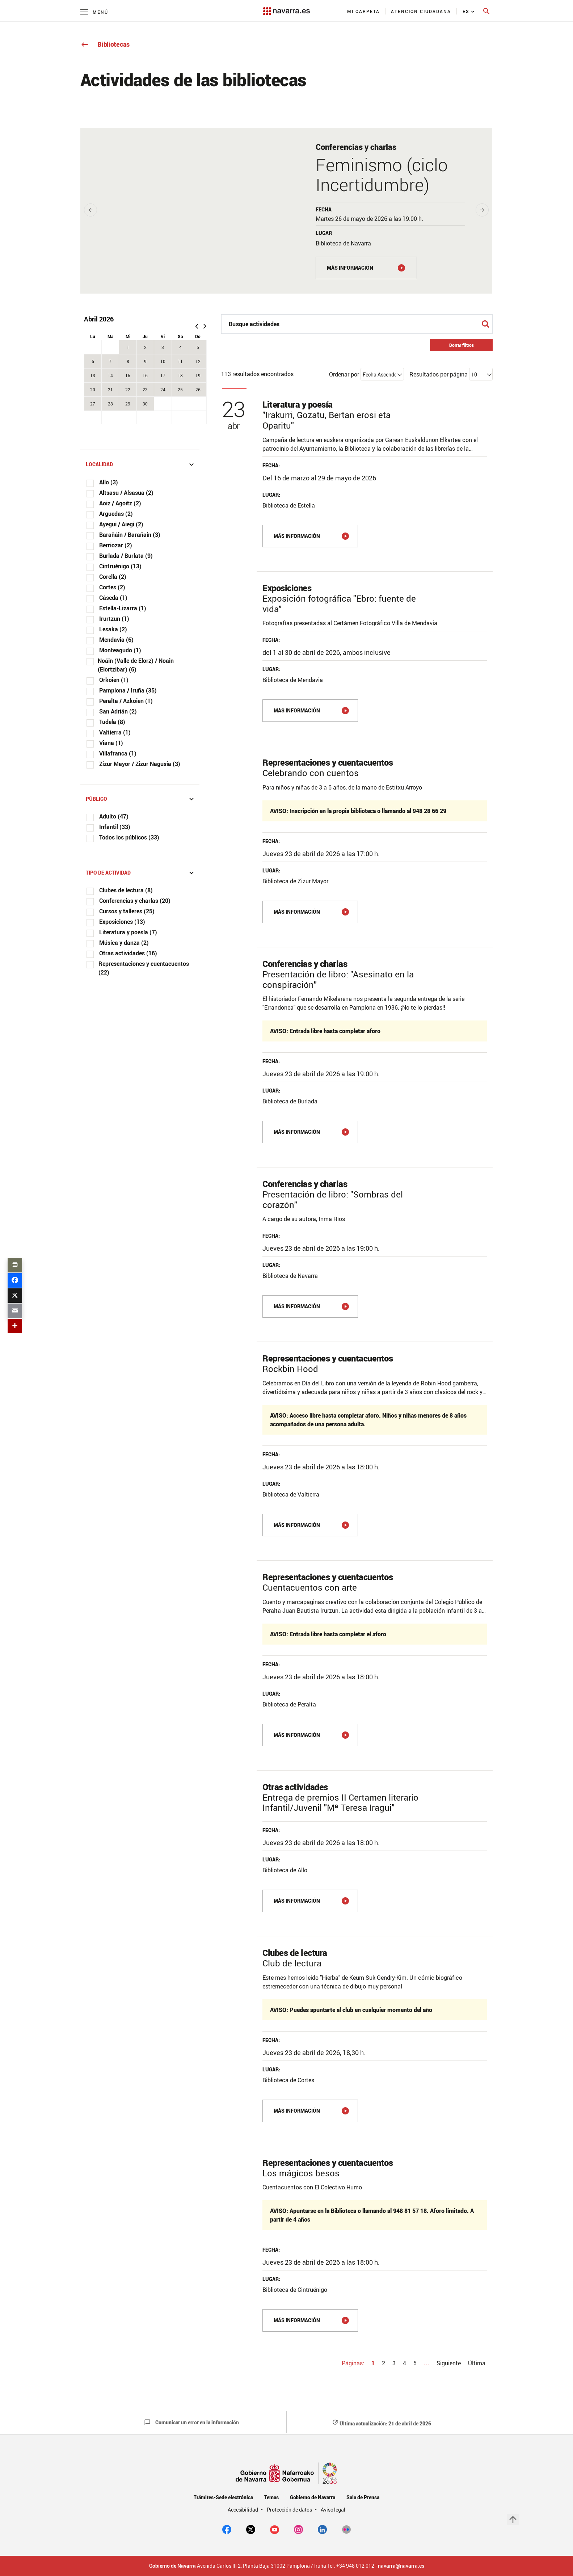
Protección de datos (290, 2509)
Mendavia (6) (116, 640)
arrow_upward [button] (512, 2519)
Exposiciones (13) (122, 922)
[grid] (145, 376)
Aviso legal (333, 2509)
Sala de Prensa (362, 2497)
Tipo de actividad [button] (141, 872)
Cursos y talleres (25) (127, 911)
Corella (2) (112, 577)
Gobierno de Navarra (312, 2497)
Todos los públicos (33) (129, 837)
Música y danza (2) (124, 943)
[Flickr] (346, 2529)
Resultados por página (438, 374)
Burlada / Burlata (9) (126, 556)
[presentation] (90, 209)
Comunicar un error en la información (191, 2422)
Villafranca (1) (117, 753)
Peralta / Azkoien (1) (126, 701)
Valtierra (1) (115, 732)
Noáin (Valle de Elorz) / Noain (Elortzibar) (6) (136, 665)
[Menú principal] (94, 12)
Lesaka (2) (113, 629)
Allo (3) (108, 482)
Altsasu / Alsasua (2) (126, 493)
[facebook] (226, 2529)
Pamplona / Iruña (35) (128, 690)
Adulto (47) (113, 816)
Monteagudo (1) (120, 650)
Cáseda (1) (113, 598)
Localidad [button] (141, 464)
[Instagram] (298, 2529)
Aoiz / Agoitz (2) (120, 503)
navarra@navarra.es (401, 2566)
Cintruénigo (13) (120, 566)
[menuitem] (363, 11)
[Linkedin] (322, 2529)
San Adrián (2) (118, 711)
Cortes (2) (112, 587)
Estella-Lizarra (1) (122, 608)
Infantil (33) (114, 827)
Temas (271, 2497)
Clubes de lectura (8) (126, 890)
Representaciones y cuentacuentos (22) (143, 968)
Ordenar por (344, 374)
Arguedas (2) (116, 514)
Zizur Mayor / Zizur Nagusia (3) (139, 764)
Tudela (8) (112, 722)
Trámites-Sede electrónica (223, 2497)
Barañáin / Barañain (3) (129, 535)
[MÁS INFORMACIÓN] (366, 268)
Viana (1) (111, 743)
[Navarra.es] (286, 7)
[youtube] (274, 2529)
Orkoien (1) (113, 680)
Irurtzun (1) (114, 619)
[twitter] (250, 2529)
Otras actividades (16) (128, 953)
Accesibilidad (244, 2509)
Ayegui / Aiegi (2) (121, 524)
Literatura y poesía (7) (128, 932)
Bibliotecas (105, 44)
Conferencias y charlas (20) (134, 901)
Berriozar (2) (115, 545)
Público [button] (141, 799)
